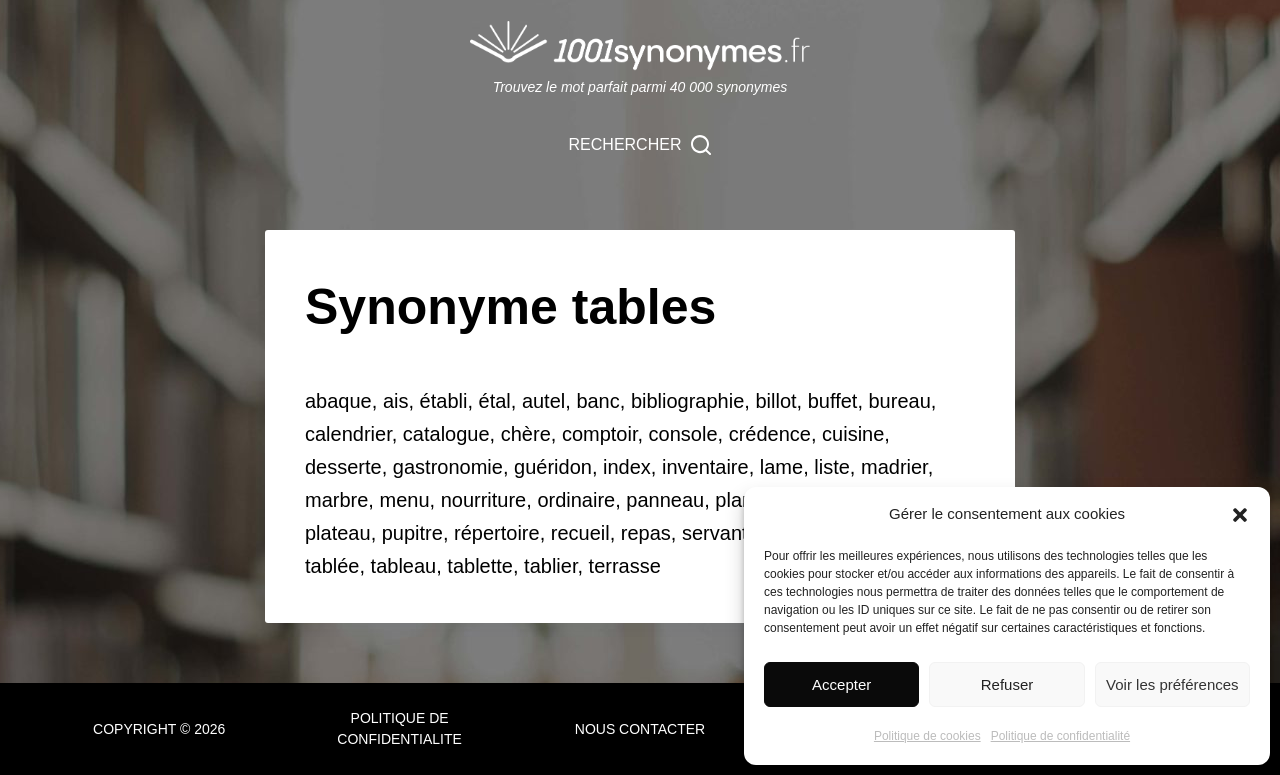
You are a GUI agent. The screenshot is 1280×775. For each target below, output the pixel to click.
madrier (894, 467)
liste (832, 467)
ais (396, 401)
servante (720, 533)
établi (444, 401)
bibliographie (687, 401)
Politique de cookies (927, 736)
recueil (580, 533)
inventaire (705, 467)
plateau (338, 533)
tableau (404, 566)
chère (526, 434)
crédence (770, 434)
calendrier (348, 434)
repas (646, 533)
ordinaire (576, 500)
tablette (480, 566)
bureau (900, 401)
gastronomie (448, 467)
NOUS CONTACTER (640, 729)
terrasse (625, 566)
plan (734, 500)
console (683, 434)
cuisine (853, 434)
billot (775, 401)
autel (543, 401)
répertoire (497, 533)
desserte (343, 467)
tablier (550, 566)
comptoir (600, 434)
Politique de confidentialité (1060, 736)
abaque (338, 401)
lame (781, 467)
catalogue (446, 434)
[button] (1240, 515)
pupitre (412, 533)
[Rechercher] (640, 145)
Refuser (1007, 684)
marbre (336, 500)
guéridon (553, 467)
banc (597, 401)
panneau (665, 500)
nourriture (484, 500)
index (627, 467)
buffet (833, 401)
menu (404, 500)
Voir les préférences (1172, 684)
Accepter (841, 684)
